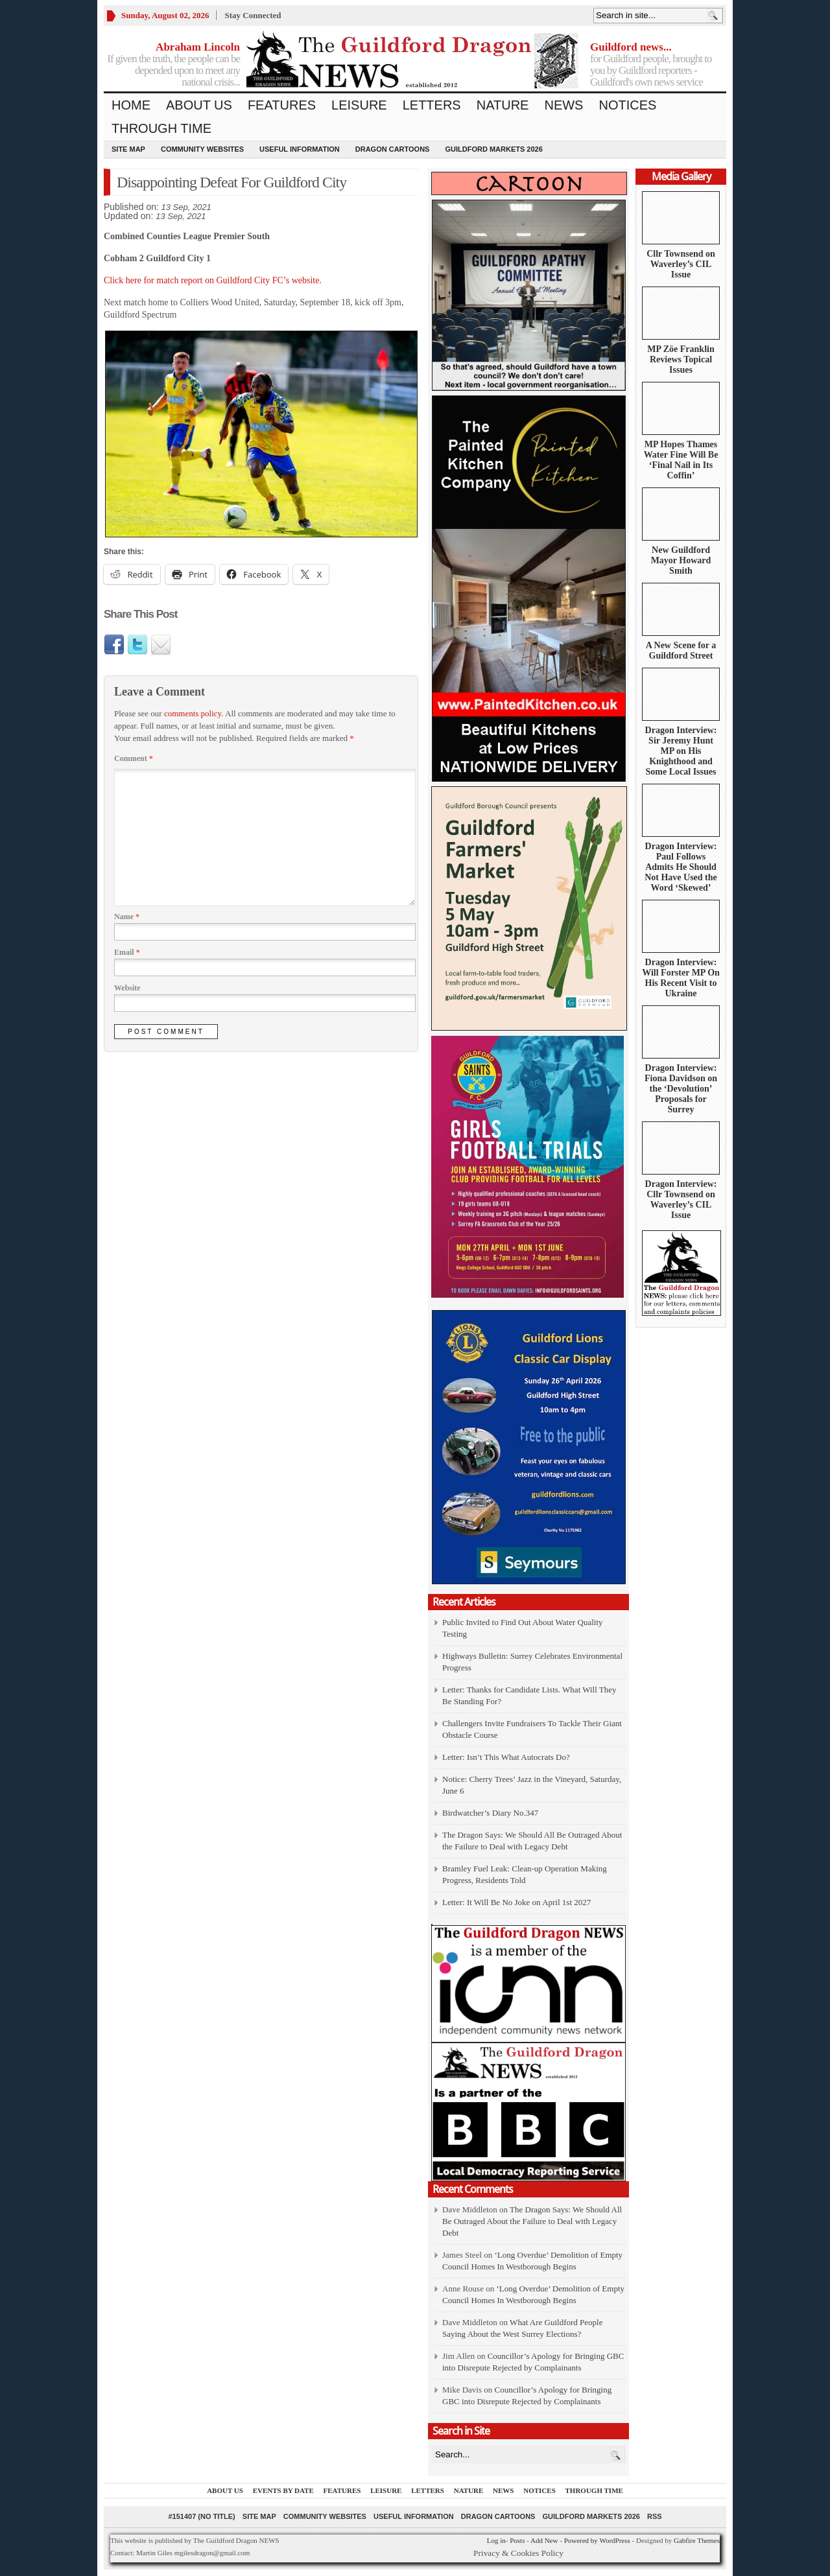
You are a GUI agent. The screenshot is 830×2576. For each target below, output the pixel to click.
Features (282, 105)
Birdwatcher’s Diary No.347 (490, 1813)
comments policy (192, 713)
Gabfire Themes (697, 2540)
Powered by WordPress (597, 2540)
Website (127, 987)
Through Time (161, 128)
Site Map (128, 149)
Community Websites (202, 149)
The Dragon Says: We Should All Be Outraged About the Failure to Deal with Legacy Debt (532, 2221)
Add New (544, 2540)
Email (127, 952)
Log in (496, 2540)
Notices (627, 105)
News (563, 105)
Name (126, 916)
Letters (432, 105)
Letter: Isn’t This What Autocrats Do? (506, 1757)
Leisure (359, 105)
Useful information (299, 149)
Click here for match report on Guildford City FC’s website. (213, 280)
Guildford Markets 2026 (493, 149)
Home (131, 105)
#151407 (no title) (201, 2516)
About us (199, 105)
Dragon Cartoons (392, 149)
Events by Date (283, 2490)
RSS (654, 2516)
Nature (503, 105)
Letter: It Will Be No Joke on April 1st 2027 (516, 1902)
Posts (517, 2540)
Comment (133, 758)
